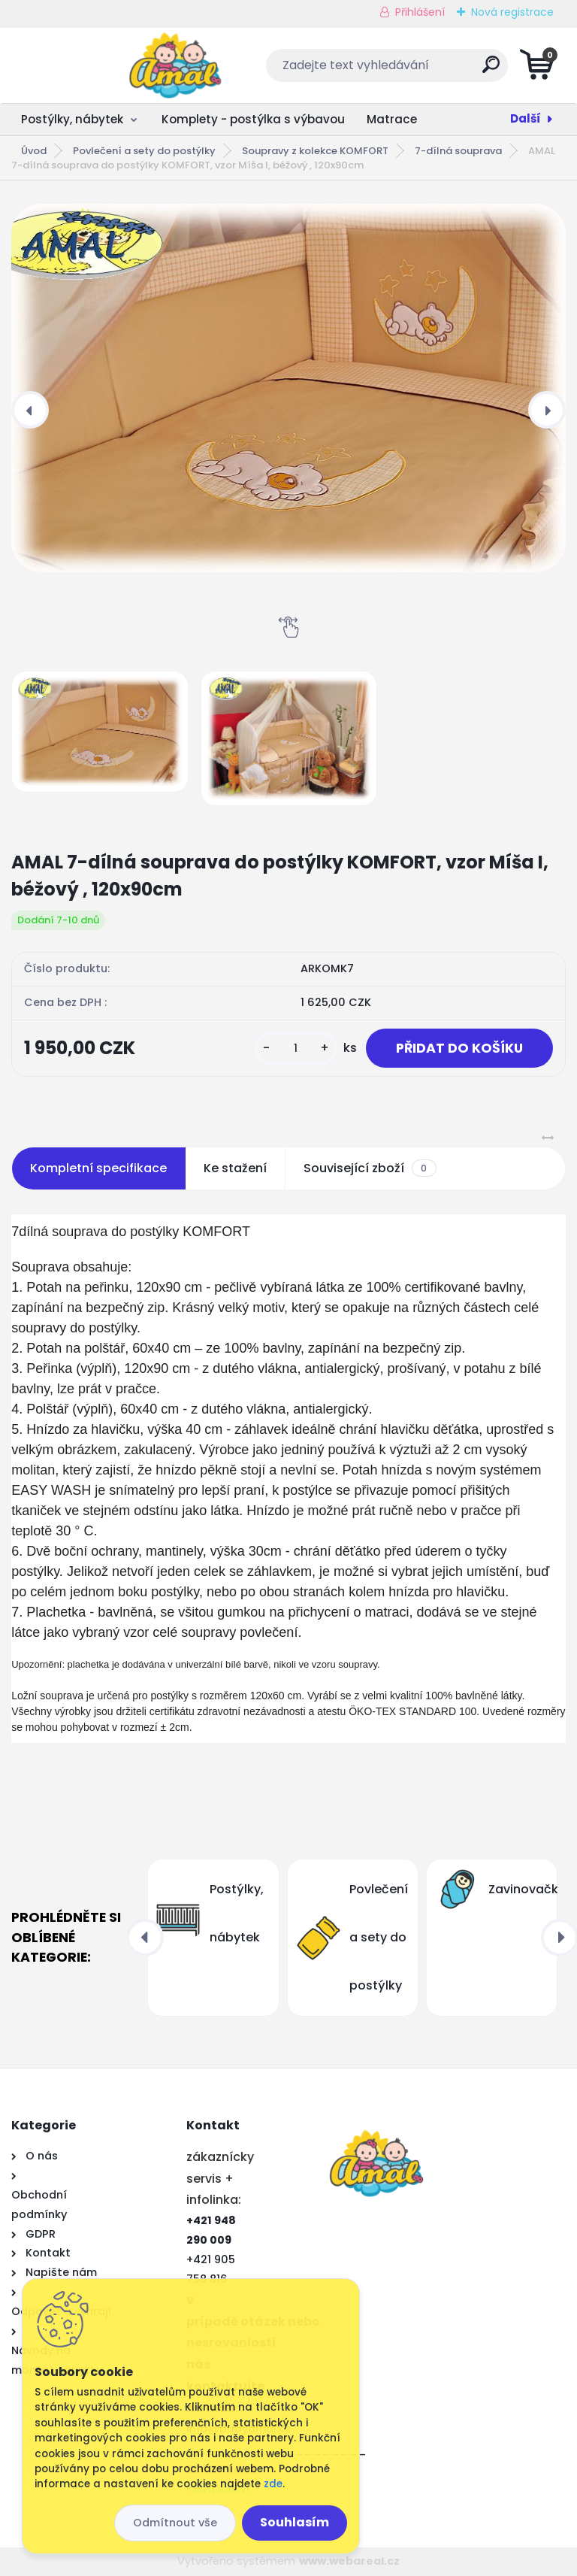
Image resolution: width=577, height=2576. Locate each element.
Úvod (34, 151)
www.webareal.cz (349, 2560)
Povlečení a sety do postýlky (144, 151)
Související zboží (370, 1168)
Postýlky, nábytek (72, 119)
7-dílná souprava (458, 151)
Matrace (392, 119)
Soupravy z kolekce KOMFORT (315, 151)
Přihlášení (420, 12)
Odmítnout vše (175, 2522)
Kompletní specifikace (98, 1168)
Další (525, 118)
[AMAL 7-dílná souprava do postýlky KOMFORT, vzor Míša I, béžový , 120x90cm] (288, 388)
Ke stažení (235, 1168)
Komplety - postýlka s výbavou (253, 119)
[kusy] (296, 1048)
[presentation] (30, 410)
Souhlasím (294, 2522)
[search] (470, 70)
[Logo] (103, 65)
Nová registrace (512, 12)
